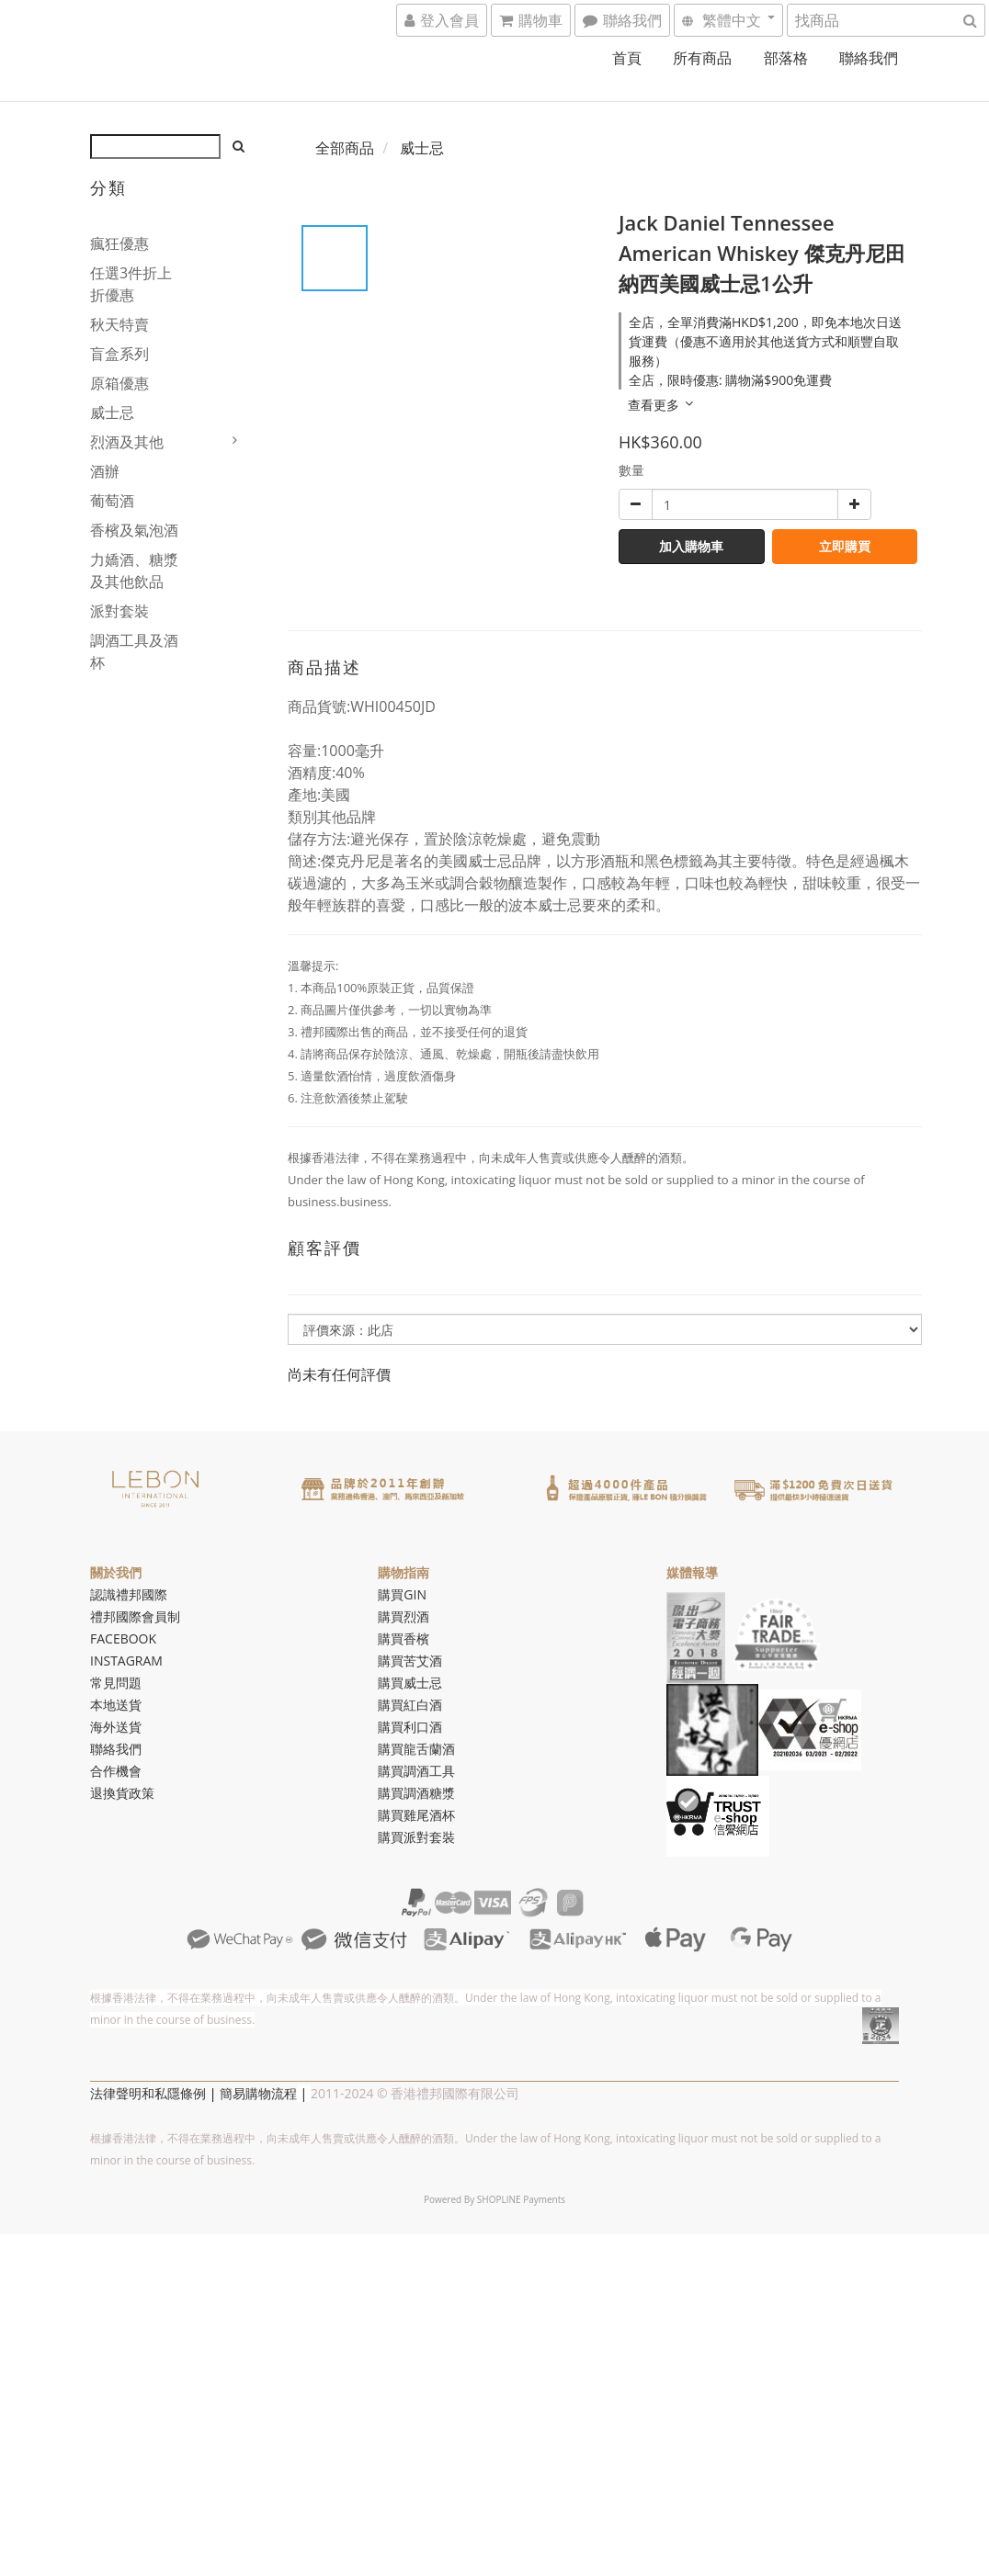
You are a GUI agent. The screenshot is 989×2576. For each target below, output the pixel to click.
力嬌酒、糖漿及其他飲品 (134, 570)
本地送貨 (116, 1704)
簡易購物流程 (258, 2093)
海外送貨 (116, 1726)
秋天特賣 (119, 324)
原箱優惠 (119, 383)
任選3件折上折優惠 (131, 284)
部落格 (786, 58)
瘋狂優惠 (119, 243)
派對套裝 (119, 611)
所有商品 (702, 58)
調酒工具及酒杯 (134, 651)
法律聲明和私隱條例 (148, 2093)
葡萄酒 (112, 501)
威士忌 (112, 412)
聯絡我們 (868, 58)
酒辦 (104, 471)
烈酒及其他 (127, 442)
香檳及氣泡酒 (134, 530)
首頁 (627, 58)
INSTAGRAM (126, 1660)
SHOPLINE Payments (521, 2199)
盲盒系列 (119, 354)
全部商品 (344, 148)
